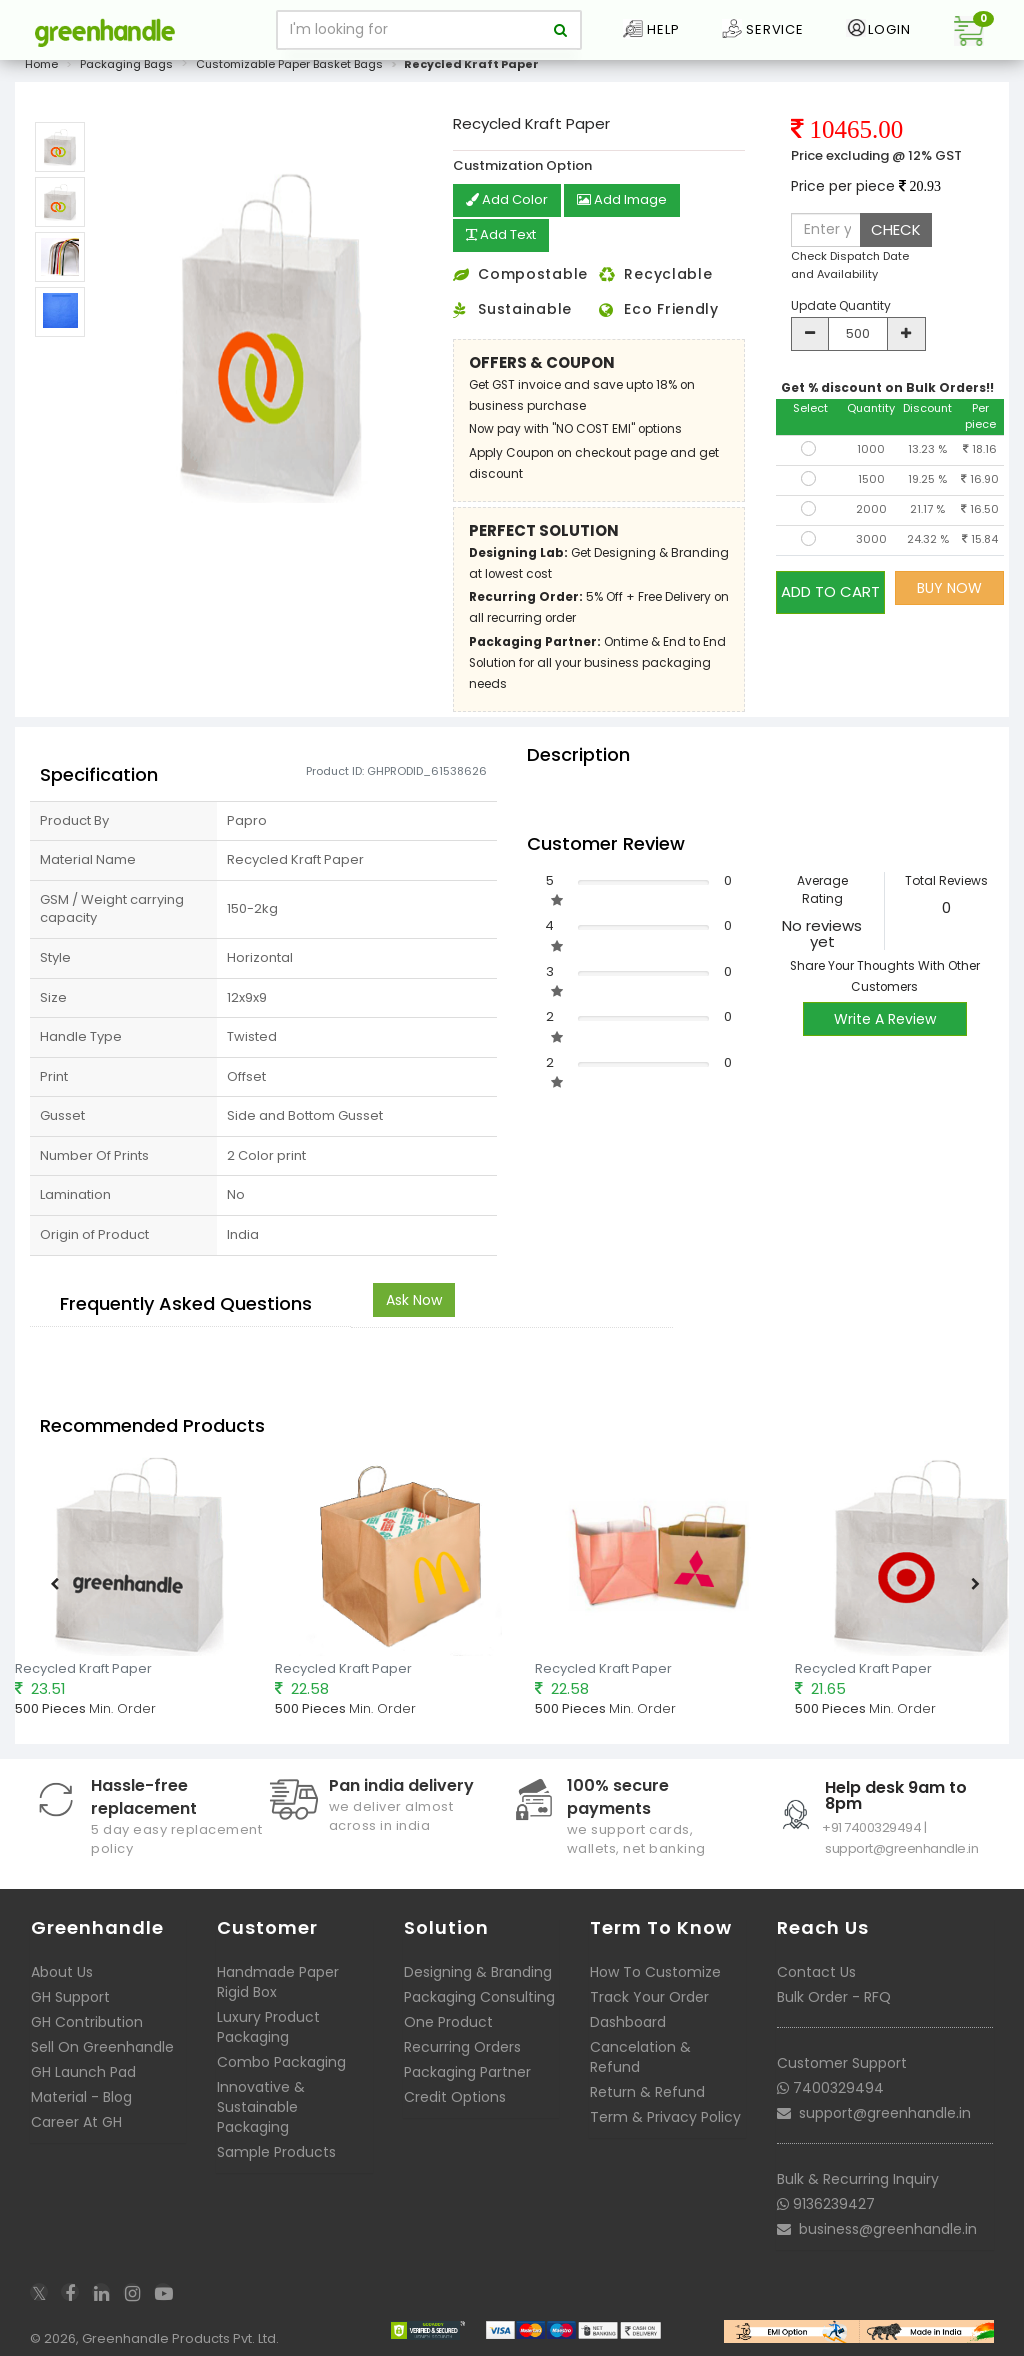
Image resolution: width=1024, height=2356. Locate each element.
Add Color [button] (509, 201)
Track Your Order (649, 1995)
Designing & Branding (478, 1970)
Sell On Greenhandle (102, 2045)
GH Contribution (87, 2020)
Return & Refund (647, 2090)
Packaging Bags (126, 64)
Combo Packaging (281, 2060)
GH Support (70, 1995)
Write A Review (885, 1017)
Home (41, 64)
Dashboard (628, 2020)
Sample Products (276, 2150)
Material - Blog (81, 2095)
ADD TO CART (830, 587)
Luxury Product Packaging (268, 2025)
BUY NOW (949, 588)
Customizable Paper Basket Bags (289, 64)
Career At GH (76, 2120)
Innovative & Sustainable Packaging (261, 2105)
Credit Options (455, 2095)
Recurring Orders (462, 2045)
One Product (448, 2020)
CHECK (896, 229)
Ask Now (414, 1298)
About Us (62, 1970)
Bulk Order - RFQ (834, 1995)
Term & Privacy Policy (665, 2115)
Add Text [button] (505, 235)
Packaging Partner (467, 2070)
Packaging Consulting (479, 1995)
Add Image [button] (628, 201)
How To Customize (655, 1970)
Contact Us (816, 1970)
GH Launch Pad (83, 2070)
